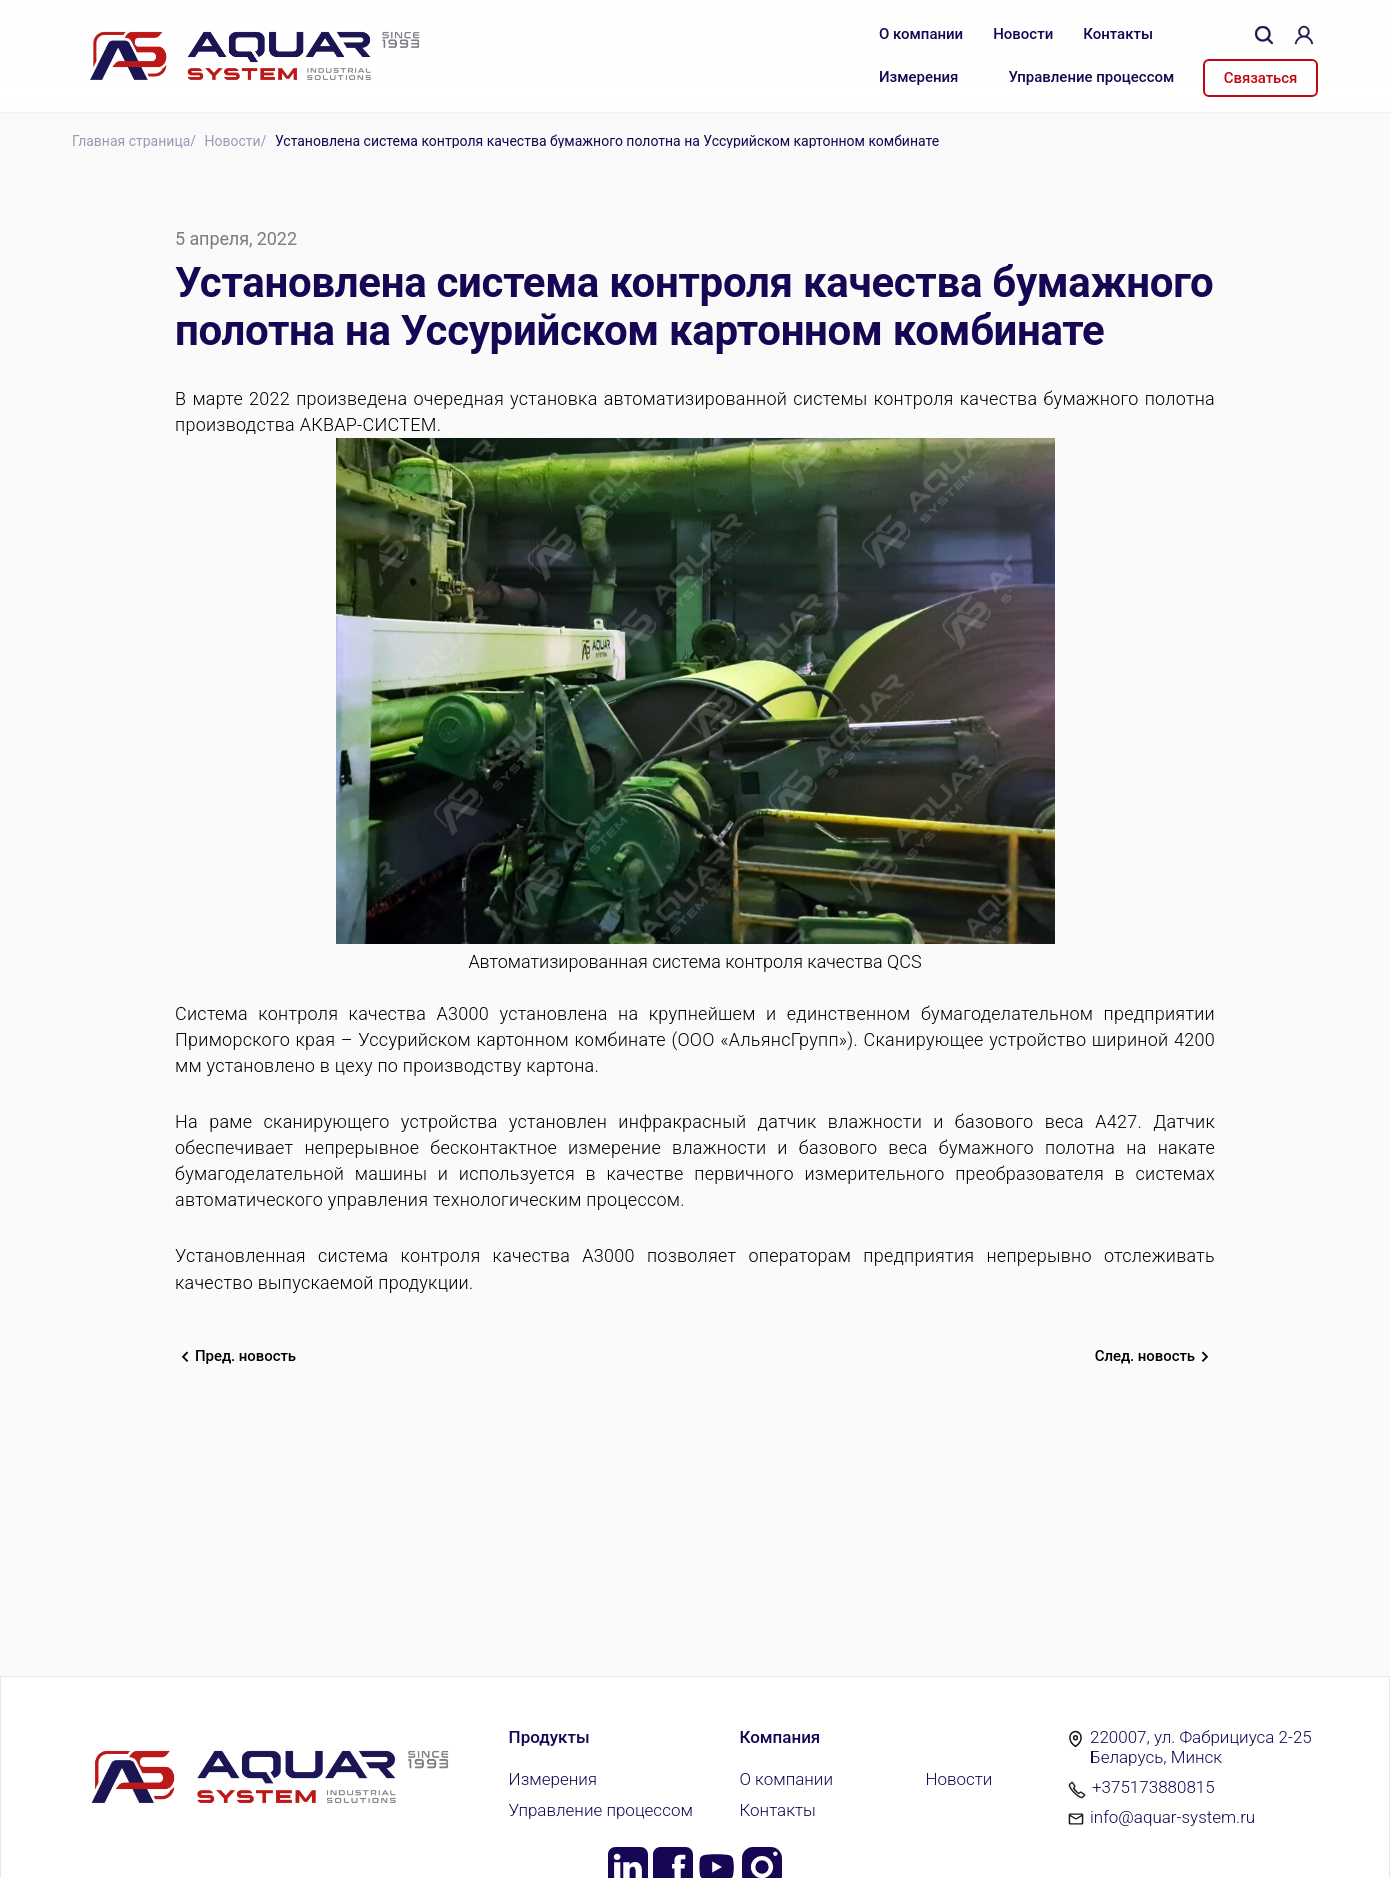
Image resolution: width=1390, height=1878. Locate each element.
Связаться (1260, 78)
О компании (921, 34)
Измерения (918, 77)
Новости (1023, 34)
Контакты (1118, 34)
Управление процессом (1091, 77)
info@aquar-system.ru (1172, 1817)
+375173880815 (1153, 1787)
